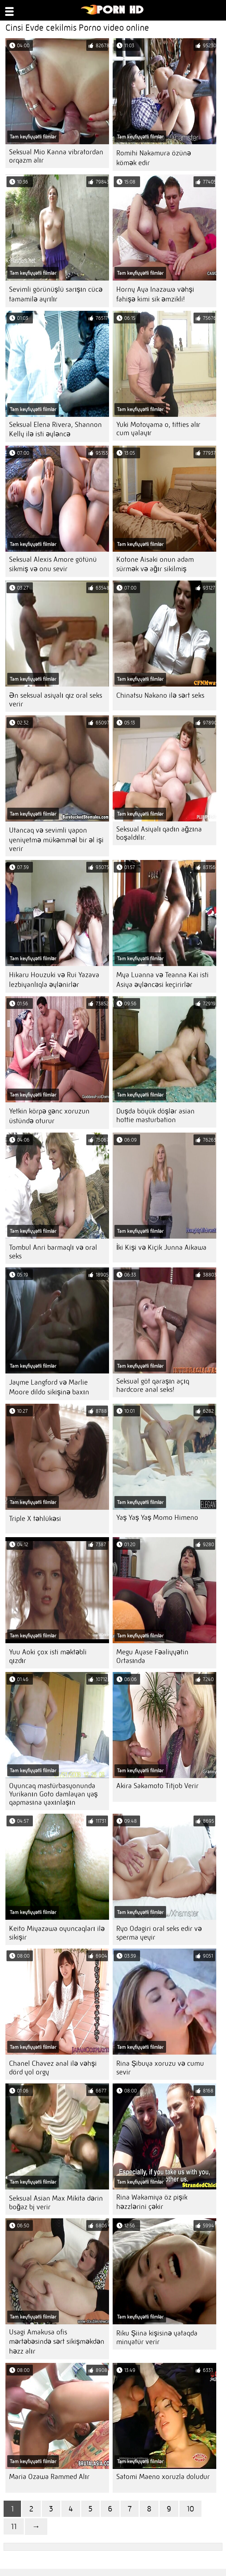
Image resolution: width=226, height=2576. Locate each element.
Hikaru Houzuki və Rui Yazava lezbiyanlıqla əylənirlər (54, 980)
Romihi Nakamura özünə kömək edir (153, 158)
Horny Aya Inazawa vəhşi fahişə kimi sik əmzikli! (155, 294)
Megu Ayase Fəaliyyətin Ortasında (152, 1656)
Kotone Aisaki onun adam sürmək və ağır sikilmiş (155, 564)
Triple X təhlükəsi (35, 1518)
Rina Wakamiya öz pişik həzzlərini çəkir (151, 2202)
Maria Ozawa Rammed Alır (49, 2477)
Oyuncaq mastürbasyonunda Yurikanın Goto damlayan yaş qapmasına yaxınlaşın (53, 1794)
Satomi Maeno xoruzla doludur (163, 2477)
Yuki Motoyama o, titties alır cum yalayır (158, 428)
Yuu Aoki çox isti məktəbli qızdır (48, 1656)
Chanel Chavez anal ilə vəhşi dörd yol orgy (53, 2067)
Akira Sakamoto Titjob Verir (157, 1786)
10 (190, 2508)
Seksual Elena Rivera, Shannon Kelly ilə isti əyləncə (55, 429)
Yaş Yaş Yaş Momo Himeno (157, 1517)
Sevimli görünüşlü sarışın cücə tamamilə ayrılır (56, 294)
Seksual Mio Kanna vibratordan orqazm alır (56, 156)
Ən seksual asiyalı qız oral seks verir (55, 699)
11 (14, 2526)
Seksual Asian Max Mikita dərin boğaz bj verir (56, 2202)
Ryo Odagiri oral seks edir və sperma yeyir (159, 1932)
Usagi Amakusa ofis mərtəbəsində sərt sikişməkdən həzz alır (56, 2341)
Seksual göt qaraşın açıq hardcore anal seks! (152, 1385)
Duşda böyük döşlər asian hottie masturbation (155, 1115)
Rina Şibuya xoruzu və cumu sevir (160, 2067)
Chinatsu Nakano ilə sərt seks (160, 695)
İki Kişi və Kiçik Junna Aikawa (161, 1247)
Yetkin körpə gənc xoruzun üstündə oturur (49, 1116)
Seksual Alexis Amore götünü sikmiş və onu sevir (53, 564)
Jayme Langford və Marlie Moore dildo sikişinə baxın (49, 1387)
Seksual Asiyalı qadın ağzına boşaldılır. (159, 833)
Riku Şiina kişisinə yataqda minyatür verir (156, 2337)
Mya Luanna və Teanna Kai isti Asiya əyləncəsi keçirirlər (162, 980)
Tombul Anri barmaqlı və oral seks (53, 1251)
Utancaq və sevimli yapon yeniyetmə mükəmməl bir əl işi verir (56, 839)
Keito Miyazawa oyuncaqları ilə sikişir (57, 1932)
